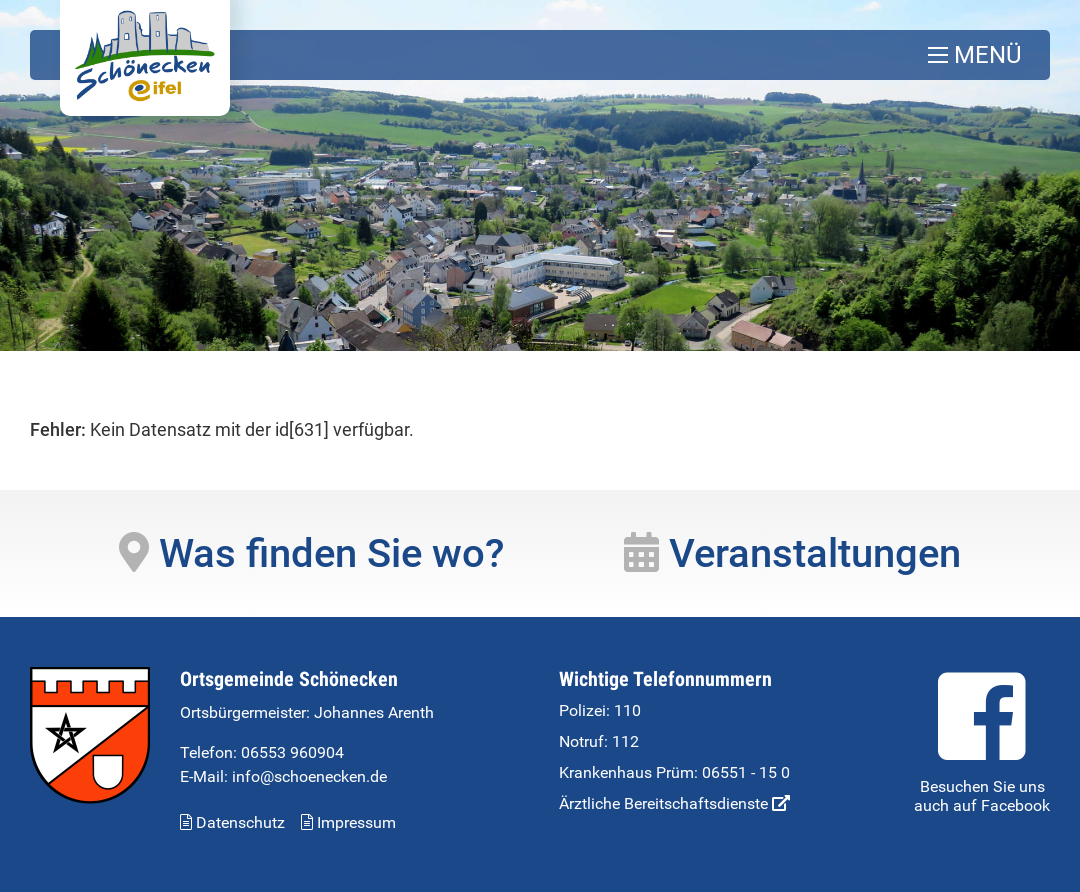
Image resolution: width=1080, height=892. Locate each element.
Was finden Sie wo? (311, 553)
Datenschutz (232, 822)
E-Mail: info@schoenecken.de (283, 776)
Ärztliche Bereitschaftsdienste (674, 803)
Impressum (348, 822)
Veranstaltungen (792, 553)
